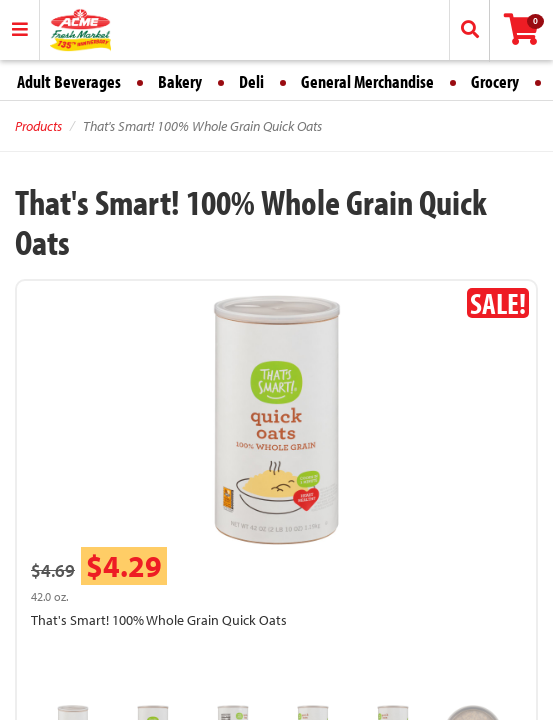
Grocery (495, 81)
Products (38, 126)
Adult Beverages (69, 81)
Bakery (180, 81)
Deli (251, 81)
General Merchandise (367, 81)
